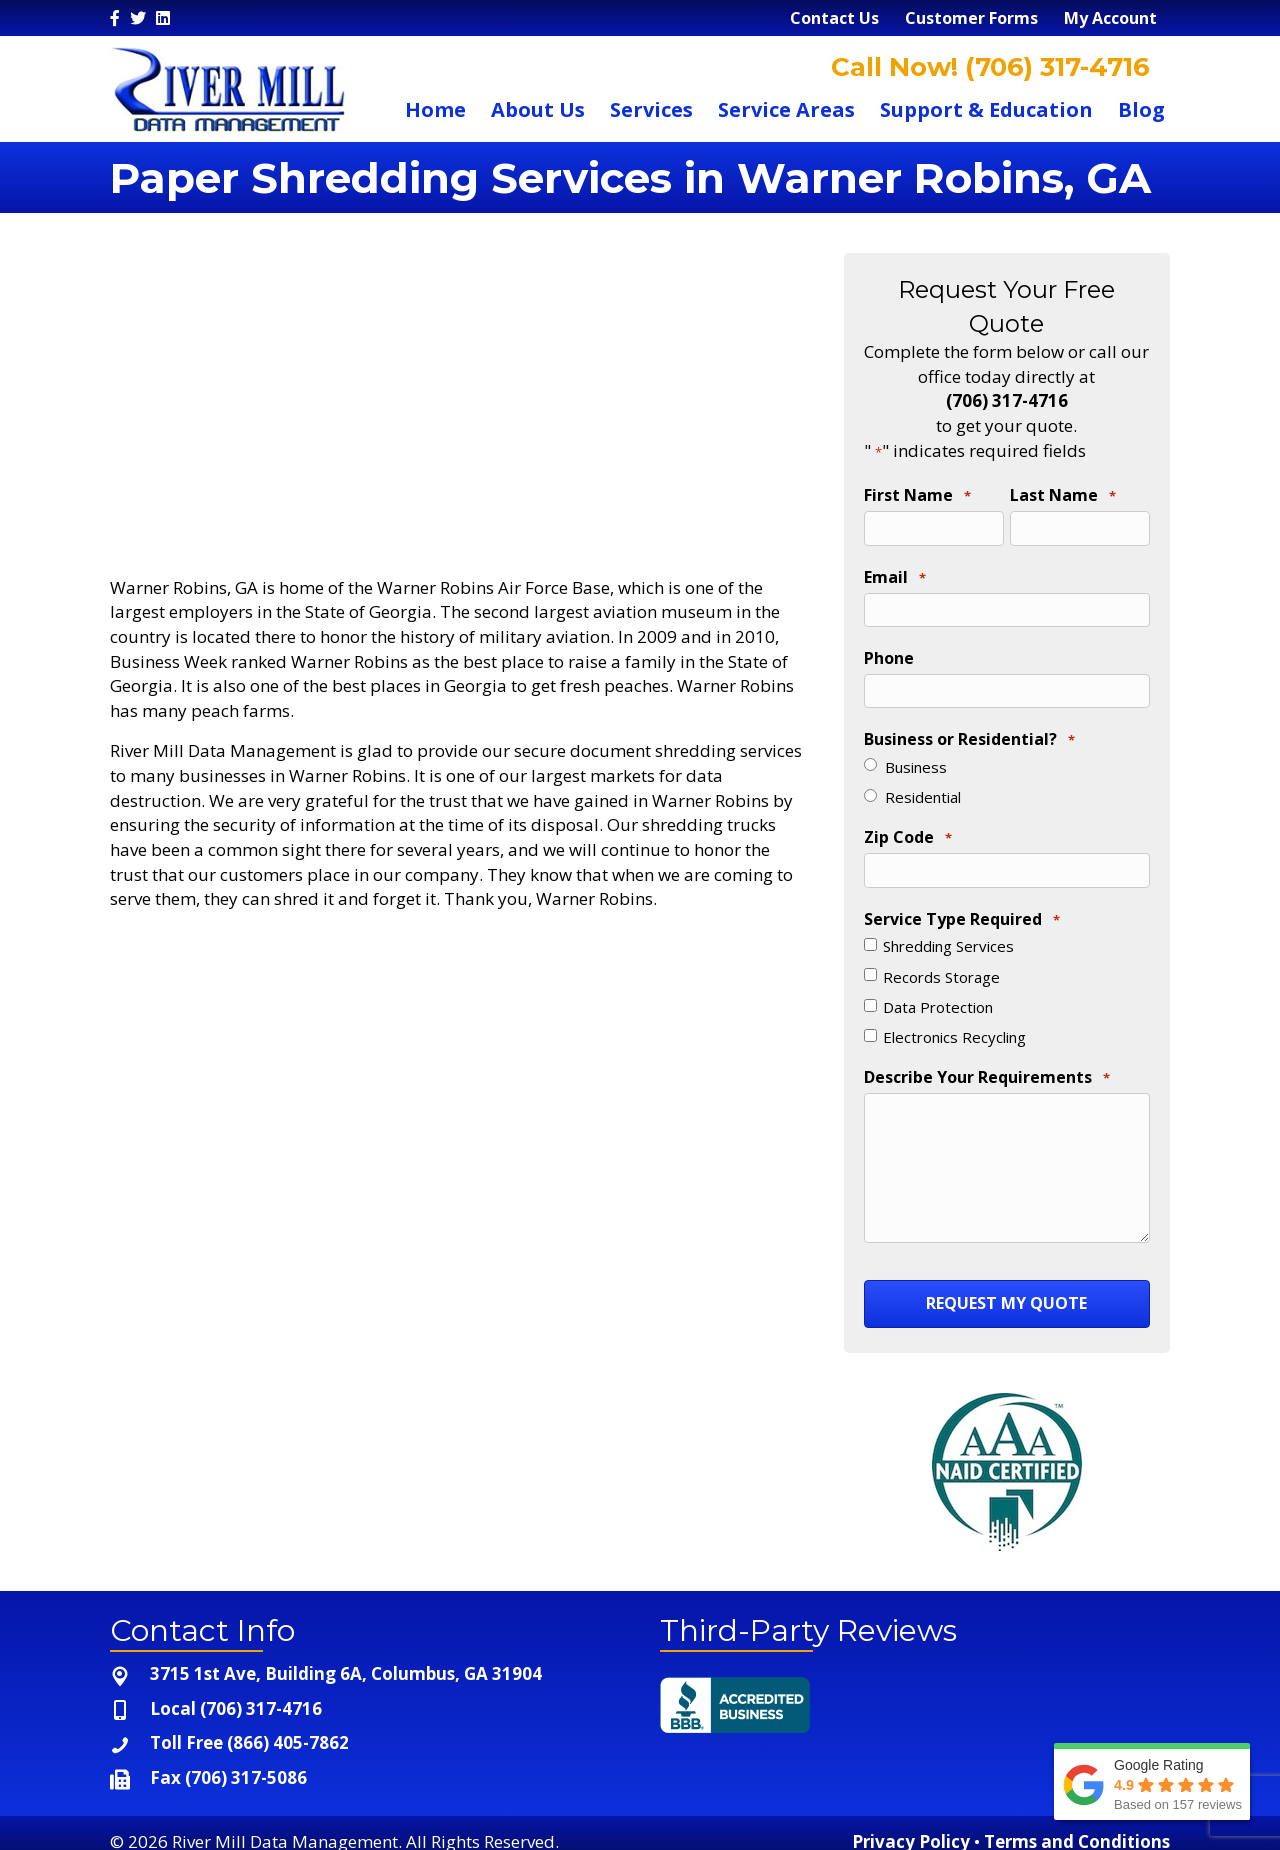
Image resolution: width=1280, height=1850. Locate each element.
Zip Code (908, 830)
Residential (923, 789)
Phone (889, 652)
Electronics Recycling (954, 1026)
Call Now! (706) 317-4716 (987, 67)
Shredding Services (948, 935)
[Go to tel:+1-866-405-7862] (365, 1730)
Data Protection (938, 996)
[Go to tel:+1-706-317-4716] (365, 1695)
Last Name (1063, 496)
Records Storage (941, 965)
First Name (917, 496)
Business (916, 758)
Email (895, 575)
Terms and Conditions (1077, 1827)
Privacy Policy (911, 1827)
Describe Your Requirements (987, 1067)
